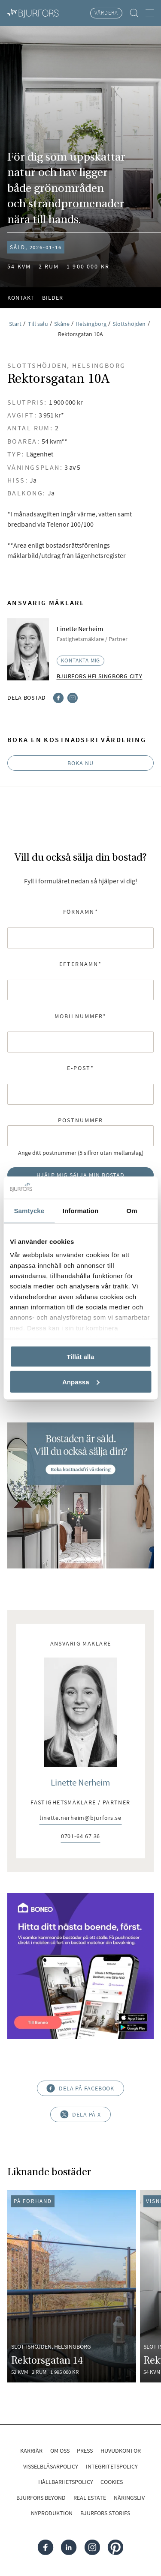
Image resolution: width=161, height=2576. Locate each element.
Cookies (111, 2482)
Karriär (31, 2450)
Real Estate (89, 2497)
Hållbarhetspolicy (65, 2482)
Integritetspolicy (112, 2466)
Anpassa (81, 1381)
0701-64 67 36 (80, 1836)
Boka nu (80, 763)
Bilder (52, 297)
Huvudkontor (120, 2450)
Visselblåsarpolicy (50, 2466)
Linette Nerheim (80, 1782)
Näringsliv (129, 2497)
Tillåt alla (80, 1356)
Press (85, 2450)
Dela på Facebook (81, 2088)
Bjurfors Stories (105, 2513)
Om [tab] (132, 1210)
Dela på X (80, 2114)
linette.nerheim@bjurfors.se (80, 1818)
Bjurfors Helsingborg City (100, 676)
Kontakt (20, 297)
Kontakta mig (80, 660)
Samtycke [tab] (29, 1210)
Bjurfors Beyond (41, 2497)
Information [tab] (81, 1210)
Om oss (60, 2450)
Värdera (106, 12)
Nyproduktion (52, 2513)
